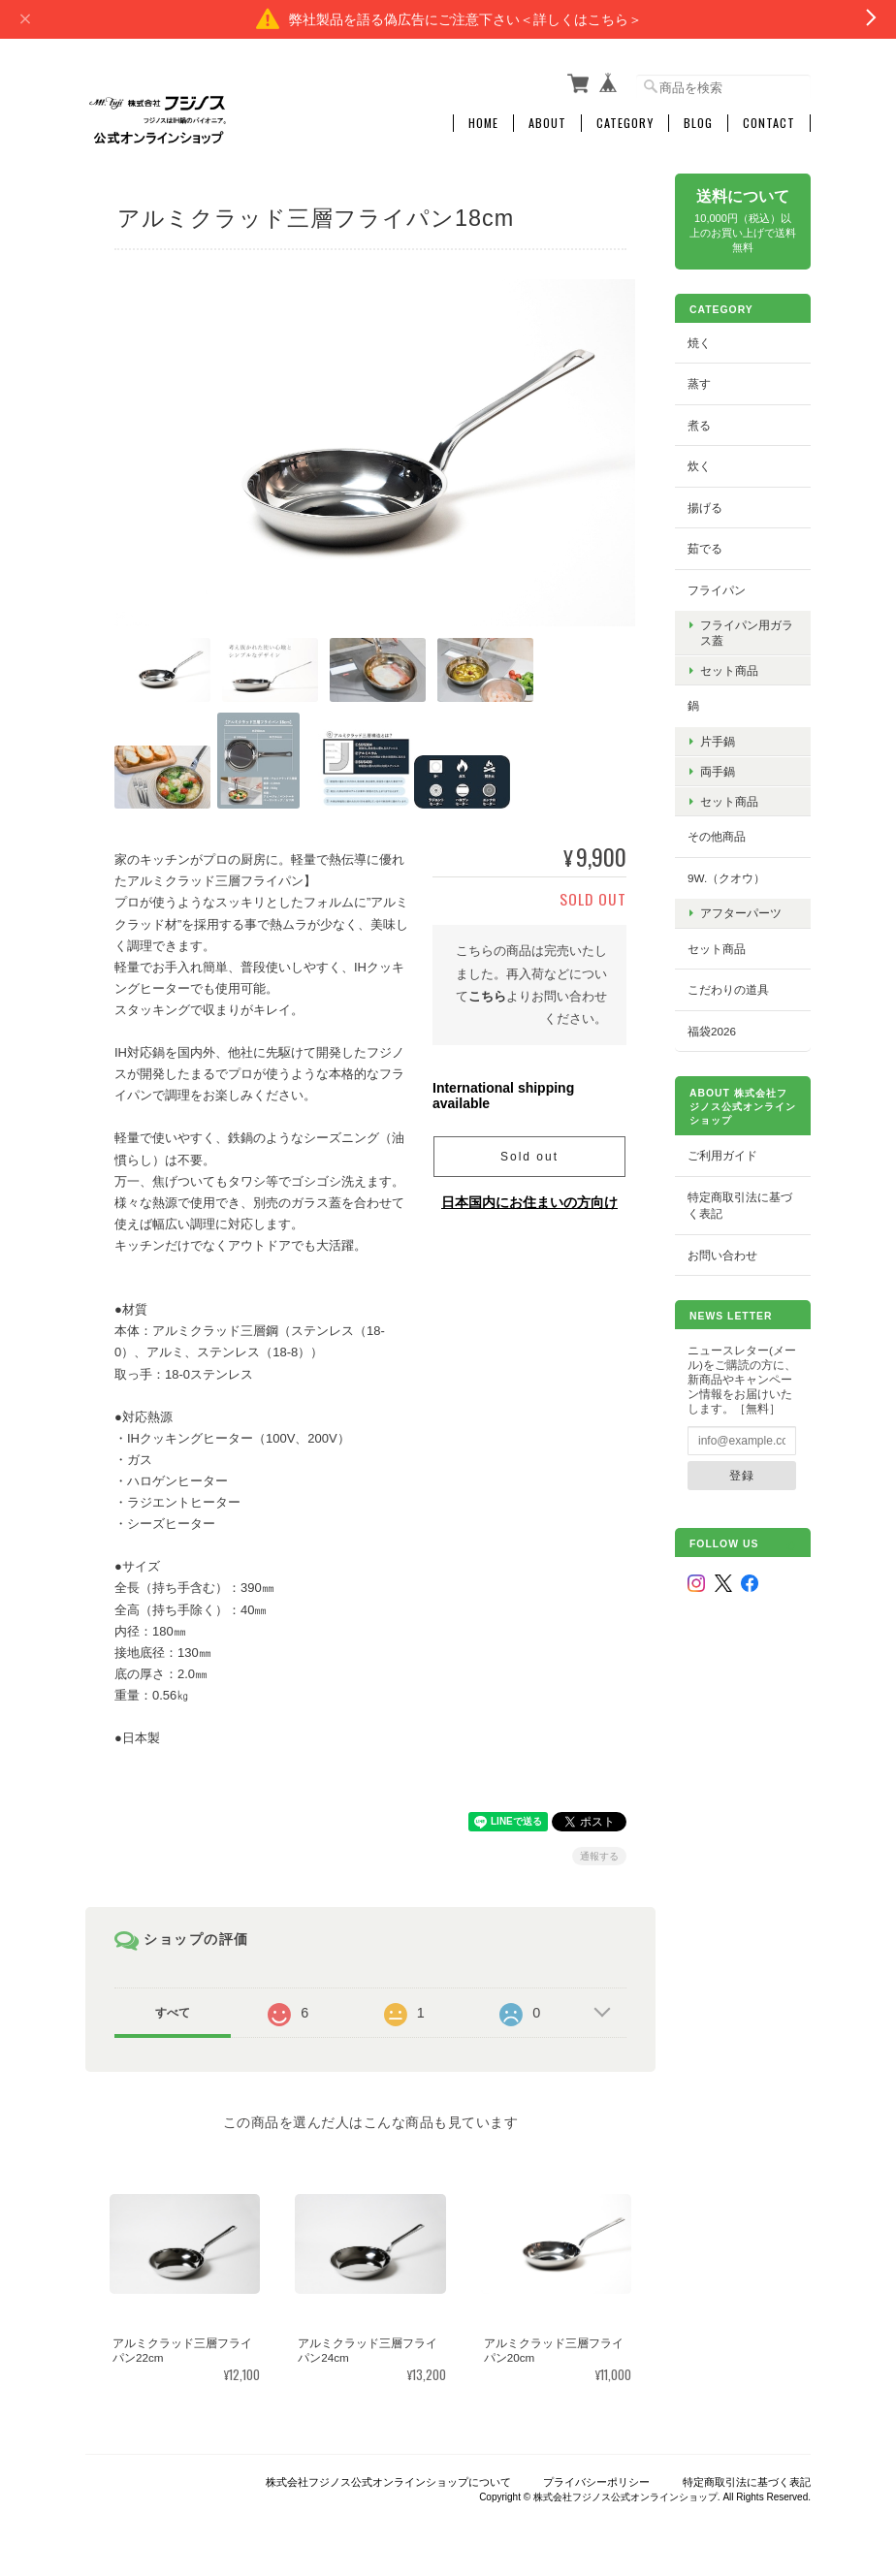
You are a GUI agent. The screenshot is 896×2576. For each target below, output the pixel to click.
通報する (599, 1850)
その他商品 (717, 836)
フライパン (717, 590)
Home (483, 123)
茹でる (705, 548)
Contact (769, 123)
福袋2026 (712, 1030)
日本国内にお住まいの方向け (529, 1196)
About (547, 123)
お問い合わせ (722, 1254)
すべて (172, 2007)
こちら (487, 990)
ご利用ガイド (722, 1155)
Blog (698, 123)
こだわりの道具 (728, 989)
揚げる (705, 506)
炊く (699, 466)
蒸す (699, 383)
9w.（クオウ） (726, 877)
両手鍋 (717, 770)
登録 (741, 1475)
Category (625, 123)
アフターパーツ (741, 912)
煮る (699, 424)
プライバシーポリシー (596, 2477)
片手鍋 (717, 740)
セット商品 (729, 669)
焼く (699, 341)
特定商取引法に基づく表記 (740, 1205)
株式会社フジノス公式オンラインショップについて (388, 2477)
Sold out (529, 1151)
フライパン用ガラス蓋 (746, 632)
